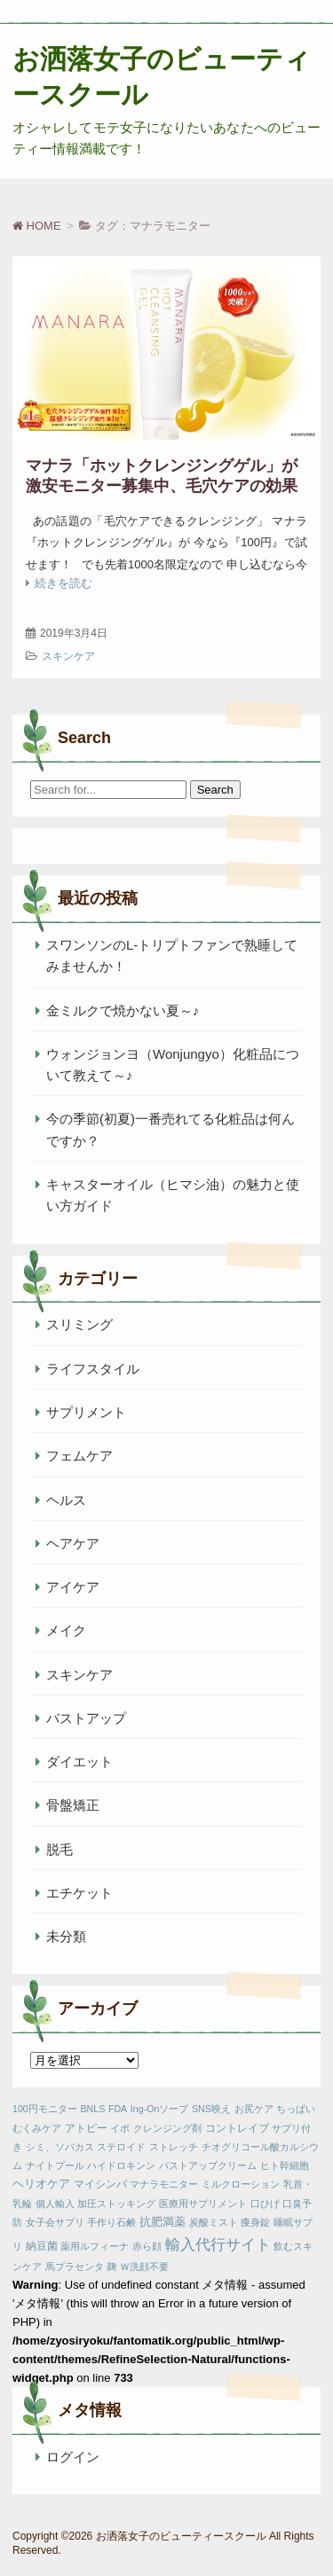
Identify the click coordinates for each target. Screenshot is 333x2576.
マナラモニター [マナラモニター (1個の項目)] (164, 2184)
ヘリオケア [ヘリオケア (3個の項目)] (41, 2183)
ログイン (72, 2456)
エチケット (79, 1892)
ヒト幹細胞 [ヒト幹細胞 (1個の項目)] (284, 2165)
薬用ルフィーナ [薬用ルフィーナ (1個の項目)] (94, 2246)
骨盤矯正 (72, 1805)
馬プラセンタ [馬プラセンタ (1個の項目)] (74, 2266)
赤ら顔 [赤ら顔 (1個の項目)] (147, 2246)
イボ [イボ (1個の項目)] (120, 2128)
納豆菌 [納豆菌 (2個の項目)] (42, 2246)
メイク (66, 1630)
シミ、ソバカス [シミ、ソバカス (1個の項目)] (60, 2146)
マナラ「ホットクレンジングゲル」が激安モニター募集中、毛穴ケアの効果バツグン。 (161, 487)
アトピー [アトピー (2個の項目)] (86, 2128)
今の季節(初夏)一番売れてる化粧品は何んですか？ (170, 1129)
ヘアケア (72, 1543)
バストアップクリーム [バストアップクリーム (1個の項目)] (208, 2165)
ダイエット (79, 1761)
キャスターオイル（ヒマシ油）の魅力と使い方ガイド (172, 1195)
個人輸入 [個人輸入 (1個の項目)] (55, 2203)
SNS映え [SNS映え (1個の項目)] (211, 2108)
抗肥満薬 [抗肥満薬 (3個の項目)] (162, 2221)
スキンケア (68, 656)
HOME (36, 225)
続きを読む (63, 583)
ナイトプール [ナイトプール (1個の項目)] (55, 2165)
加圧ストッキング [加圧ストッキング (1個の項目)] (116, 2203)
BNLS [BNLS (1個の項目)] (92, 2108)
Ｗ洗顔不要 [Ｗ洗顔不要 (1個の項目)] (144, 2266)
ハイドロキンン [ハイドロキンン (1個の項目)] (121, 2165)
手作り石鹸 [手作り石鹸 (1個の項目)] (111, 2222)
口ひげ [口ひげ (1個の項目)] (265, 2203)
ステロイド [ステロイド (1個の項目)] (121, 2146)
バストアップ (86, 1718)
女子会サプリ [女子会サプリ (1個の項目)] (55, 2222)
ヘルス (66, 1499)
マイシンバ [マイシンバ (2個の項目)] (100, 2184)
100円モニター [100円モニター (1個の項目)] (44, 2108)
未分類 (66, 1936)
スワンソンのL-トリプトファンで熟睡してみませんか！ (171, 955)
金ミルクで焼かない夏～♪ (123, 1010)
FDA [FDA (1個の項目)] (117, 2108)
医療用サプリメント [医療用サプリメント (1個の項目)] (203, 2203)
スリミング (79, 1324)
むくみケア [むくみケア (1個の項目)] (36, 2128)
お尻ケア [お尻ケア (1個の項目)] (254, 2108)
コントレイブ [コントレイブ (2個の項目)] (237, 2128)
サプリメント (86, 1412)
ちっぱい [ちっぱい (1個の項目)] (295, 2108)
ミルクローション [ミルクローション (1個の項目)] (241, 2184)
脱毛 (59, 1849)
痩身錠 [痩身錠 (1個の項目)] (255, 2222)
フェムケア (79, 1455)
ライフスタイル (92, 1368)
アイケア (72, 1586)
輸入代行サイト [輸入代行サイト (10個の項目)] (218, 2244)
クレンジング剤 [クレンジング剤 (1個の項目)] (167, 2128)
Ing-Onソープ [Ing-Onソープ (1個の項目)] (160, 2108)
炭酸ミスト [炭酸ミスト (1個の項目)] (213, 2222)
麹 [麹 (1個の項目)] (111, 2266)
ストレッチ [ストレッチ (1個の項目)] (173, 2146)
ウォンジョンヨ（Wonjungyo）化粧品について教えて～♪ (172, 1064)
